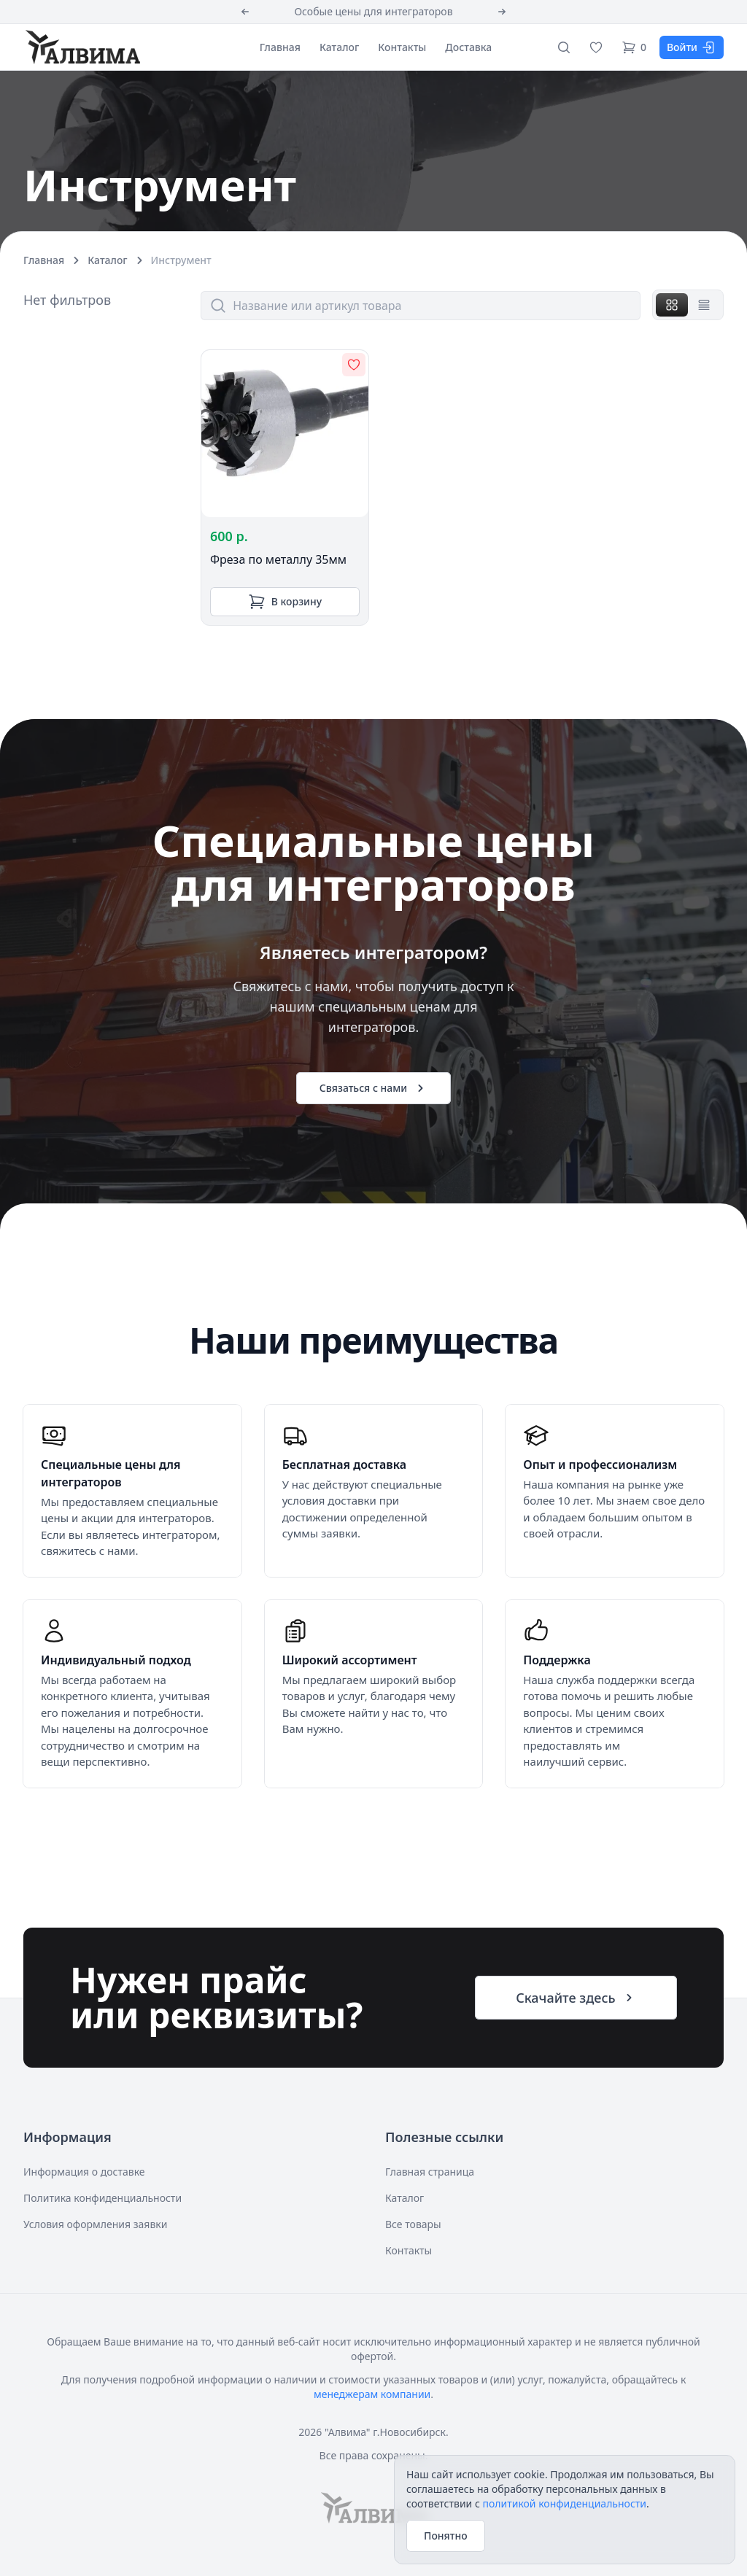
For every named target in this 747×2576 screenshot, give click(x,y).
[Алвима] (81, 46)
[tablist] (688, 305)
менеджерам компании (372, 2394)
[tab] (672, 305)
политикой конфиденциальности (564, 2503)
